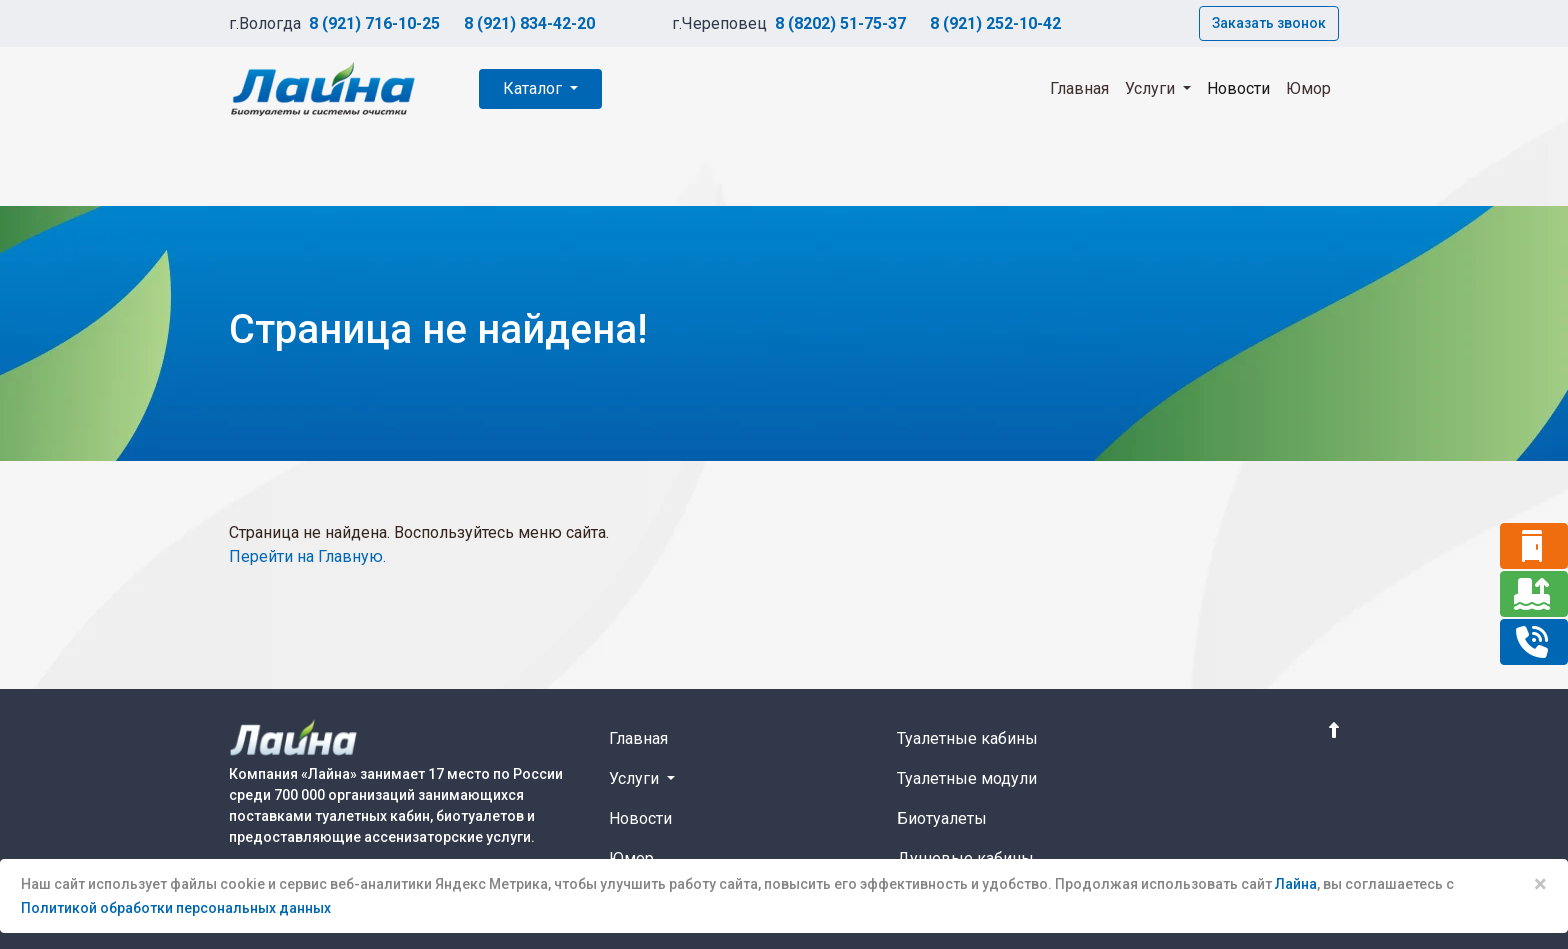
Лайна (1296, 884)
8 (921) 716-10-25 (374, 23)
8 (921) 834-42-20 (529, 23)
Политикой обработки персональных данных (176, 908)
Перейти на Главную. (307, 556)
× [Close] (1540, 884)
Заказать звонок (1269, 23)
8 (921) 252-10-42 (995, 23)
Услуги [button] (1152, 88)
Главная (1079, 88)
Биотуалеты (942, 818)
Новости (1238, 88)
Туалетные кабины (967, 738)
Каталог (534, 88)
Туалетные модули (967, 778)
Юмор (1308, 88)
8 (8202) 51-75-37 (840, 23)
